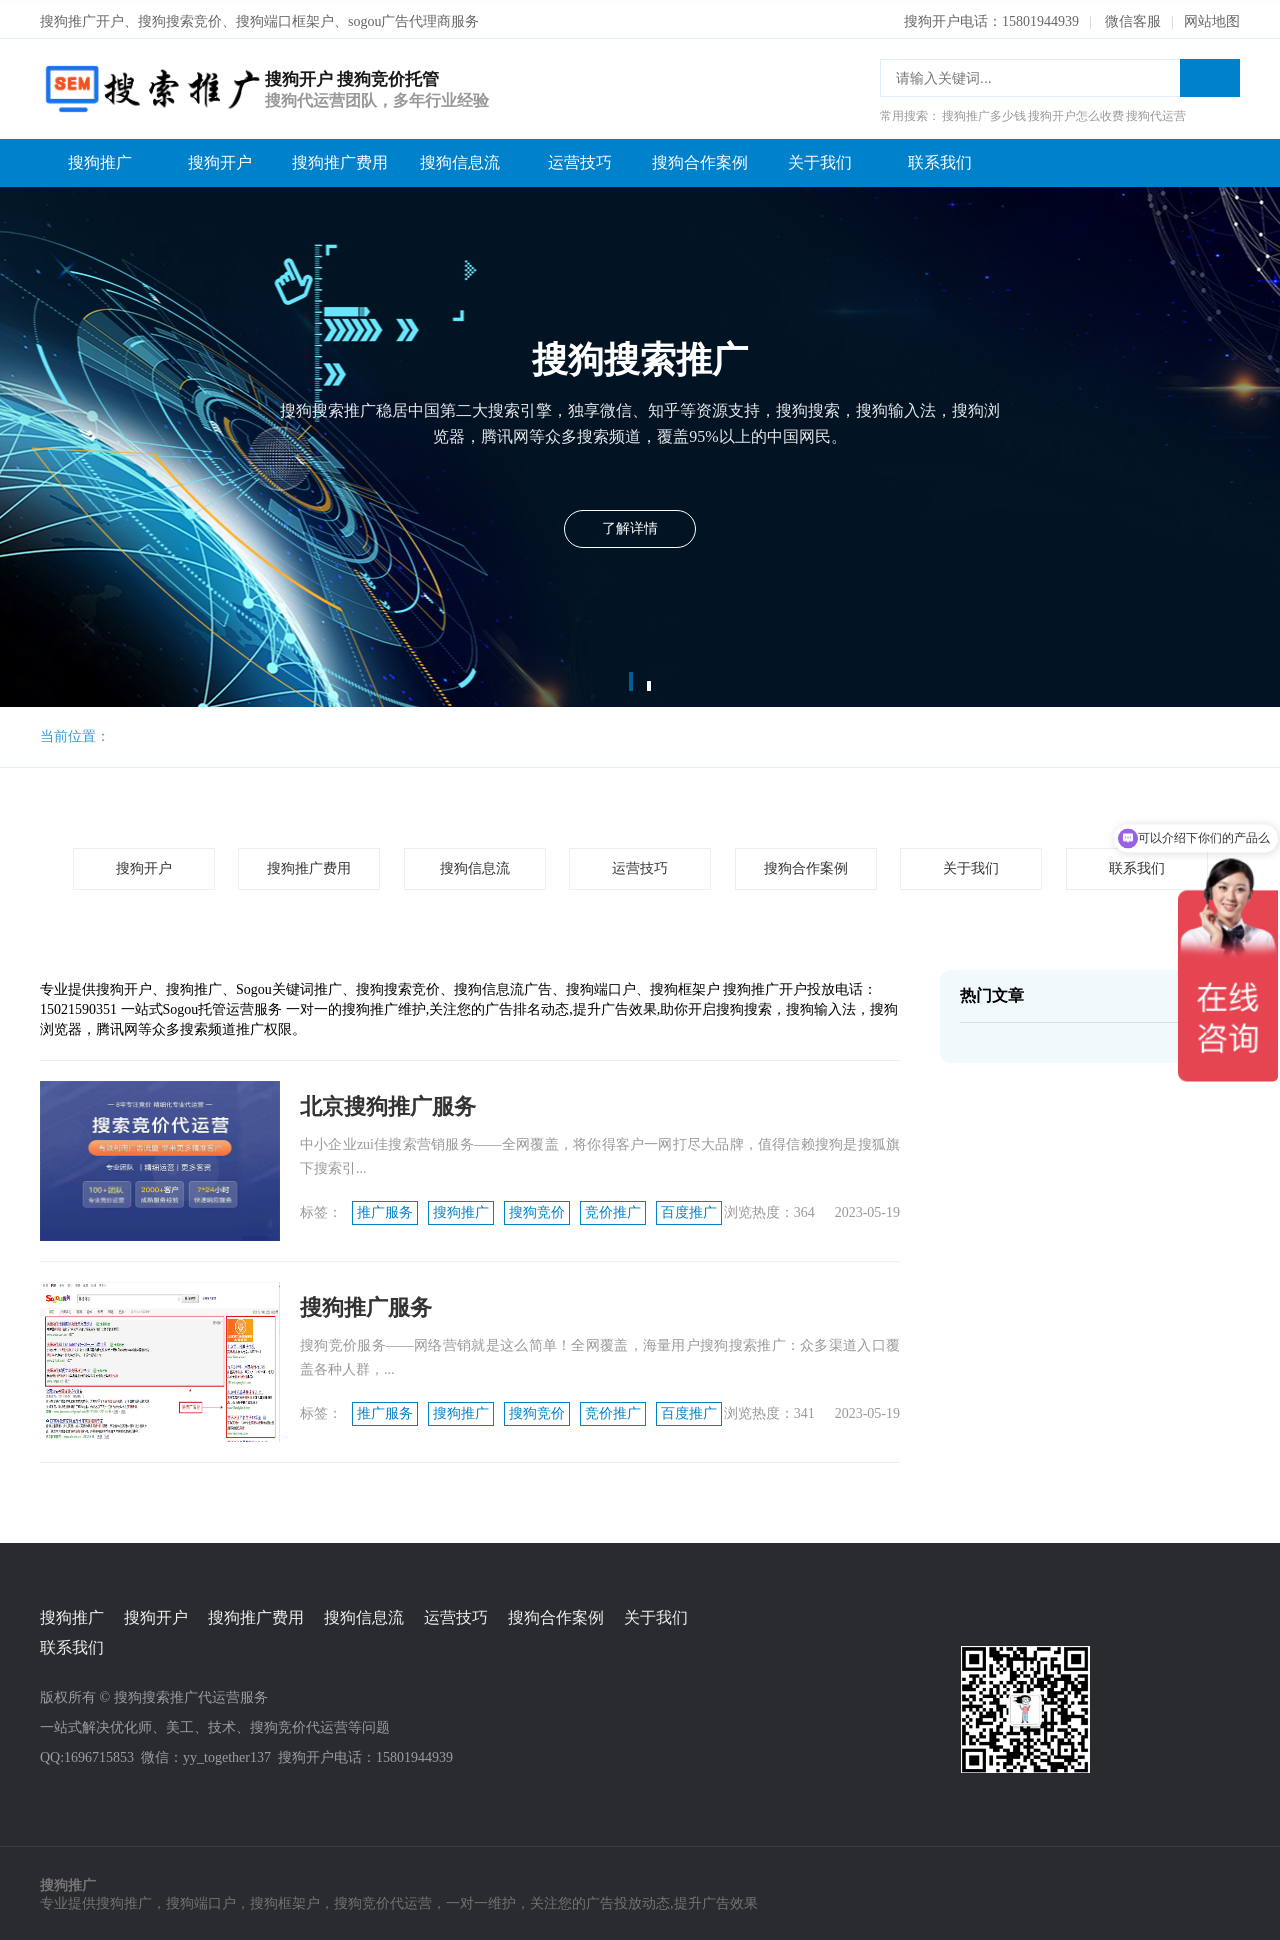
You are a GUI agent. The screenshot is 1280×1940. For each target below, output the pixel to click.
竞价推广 (613, 1208)
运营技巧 (580, 158)
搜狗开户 (220, 158)
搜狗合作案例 (700, 158)
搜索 (1210, 74)
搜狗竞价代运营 (383, 1900)
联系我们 (940, 158)
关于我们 (820, 158)
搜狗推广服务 (366, 1303)
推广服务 (385, 1208)
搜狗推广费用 (340, 158)
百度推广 (689, 1208)
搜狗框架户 (285, 1900)
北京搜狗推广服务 (388, 1102)
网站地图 (1212, 17)
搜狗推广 (100, 158)
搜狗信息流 (460, 158)
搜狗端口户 (201, 1900)
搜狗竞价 (537, 1208)
